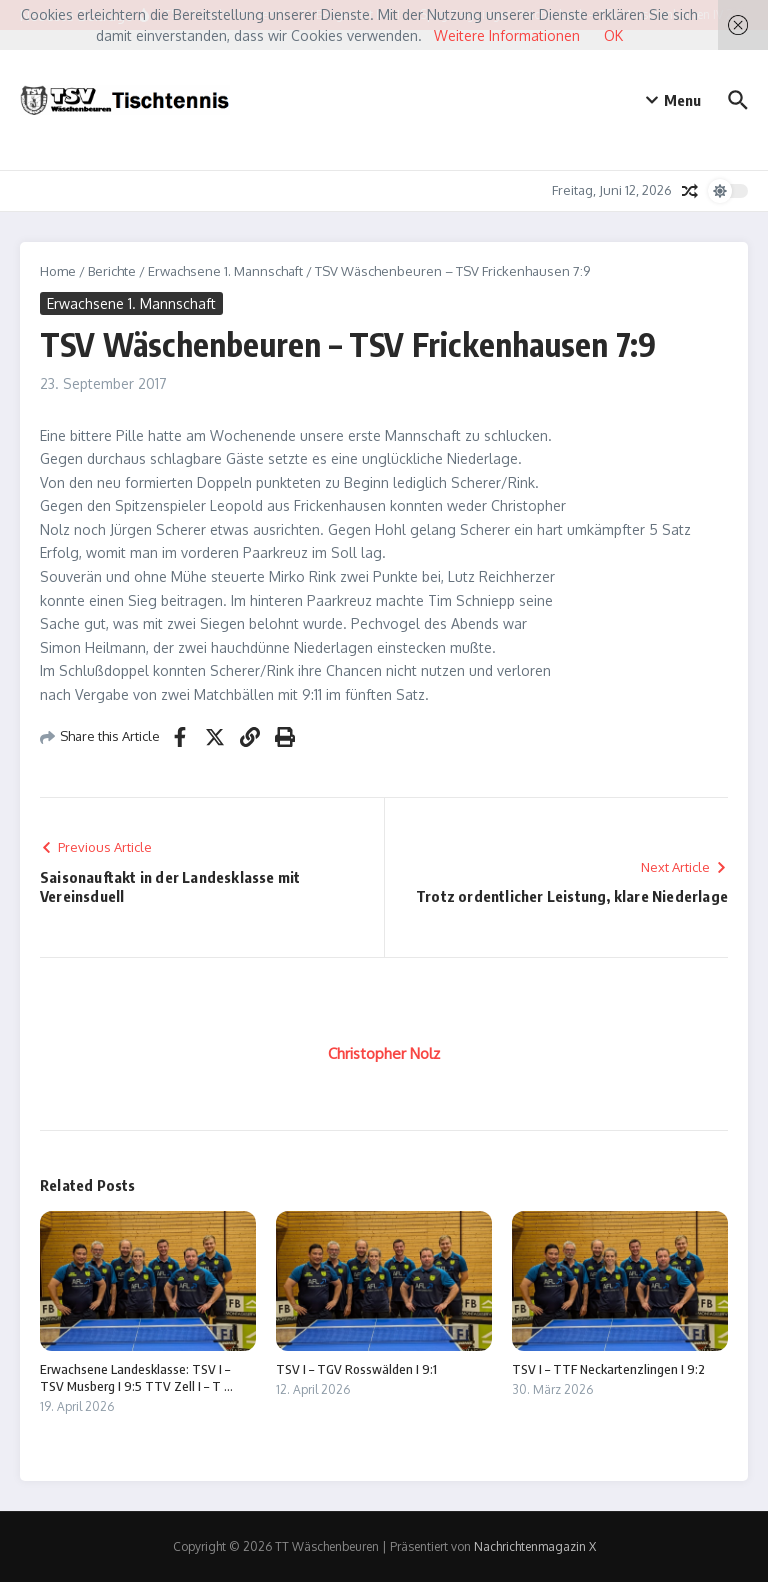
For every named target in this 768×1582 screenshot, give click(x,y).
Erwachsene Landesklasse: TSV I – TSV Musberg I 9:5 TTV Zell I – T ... (136, 1377)
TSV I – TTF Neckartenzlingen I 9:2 (608, 1369)
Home (58, 271)
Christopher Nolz (384, 1053)
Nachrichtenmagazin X (535, 1546)
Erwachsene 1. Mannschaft (225, 271)
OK (613, 35)
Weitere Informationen (507, 35)
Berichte (112, 271)
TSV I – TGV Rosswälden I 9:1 (356, 1369)
